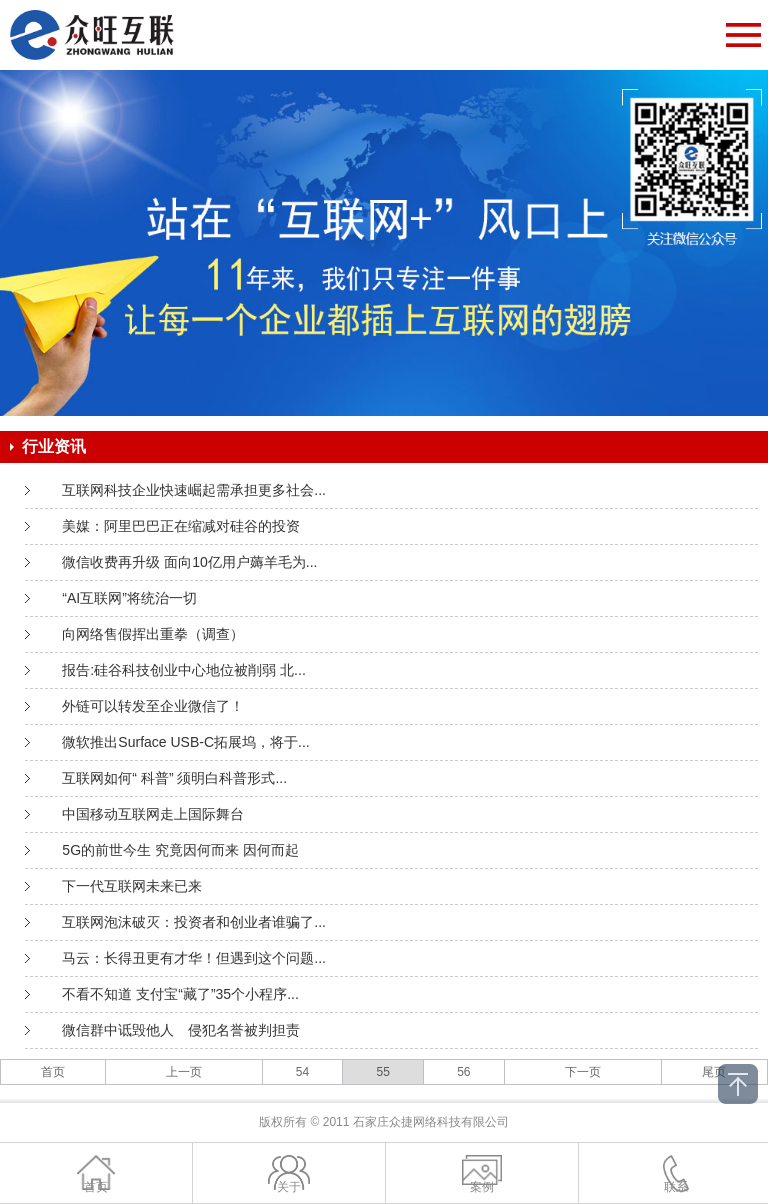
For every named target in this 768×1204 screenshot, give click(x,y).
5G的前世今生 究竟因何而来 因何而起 (180, 850)
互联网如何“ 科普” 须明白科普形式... (174, 778)
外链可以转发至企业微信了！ (153, 706)
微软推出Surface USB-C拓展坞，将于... (185, 742)
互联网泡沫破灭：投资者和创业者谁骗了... (194, 922)
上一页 (184, 1072)
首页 (53, 1072)
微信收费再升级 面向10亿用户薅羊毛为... (189, 562)
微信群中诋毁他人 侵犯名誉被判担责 (181, 1030)
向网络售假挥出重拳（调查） (153, 634)
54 (302, 1072)
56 (463, 1072)
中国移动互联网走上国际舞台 (153, 814)
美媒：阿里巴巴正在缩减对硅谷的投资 (181, 526)
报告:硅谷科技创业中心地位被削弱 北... (183, 670)
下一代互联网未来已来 (132, 886)
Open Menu (743, 35)
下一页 (583, 1072)
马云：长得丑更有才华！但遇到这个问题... (194, 958)
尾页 (714, 1072)
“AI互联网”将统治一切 (129, 598)
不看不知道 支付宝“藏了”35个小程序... (180, 994)
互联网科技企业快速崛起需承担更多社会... (194, 490)
